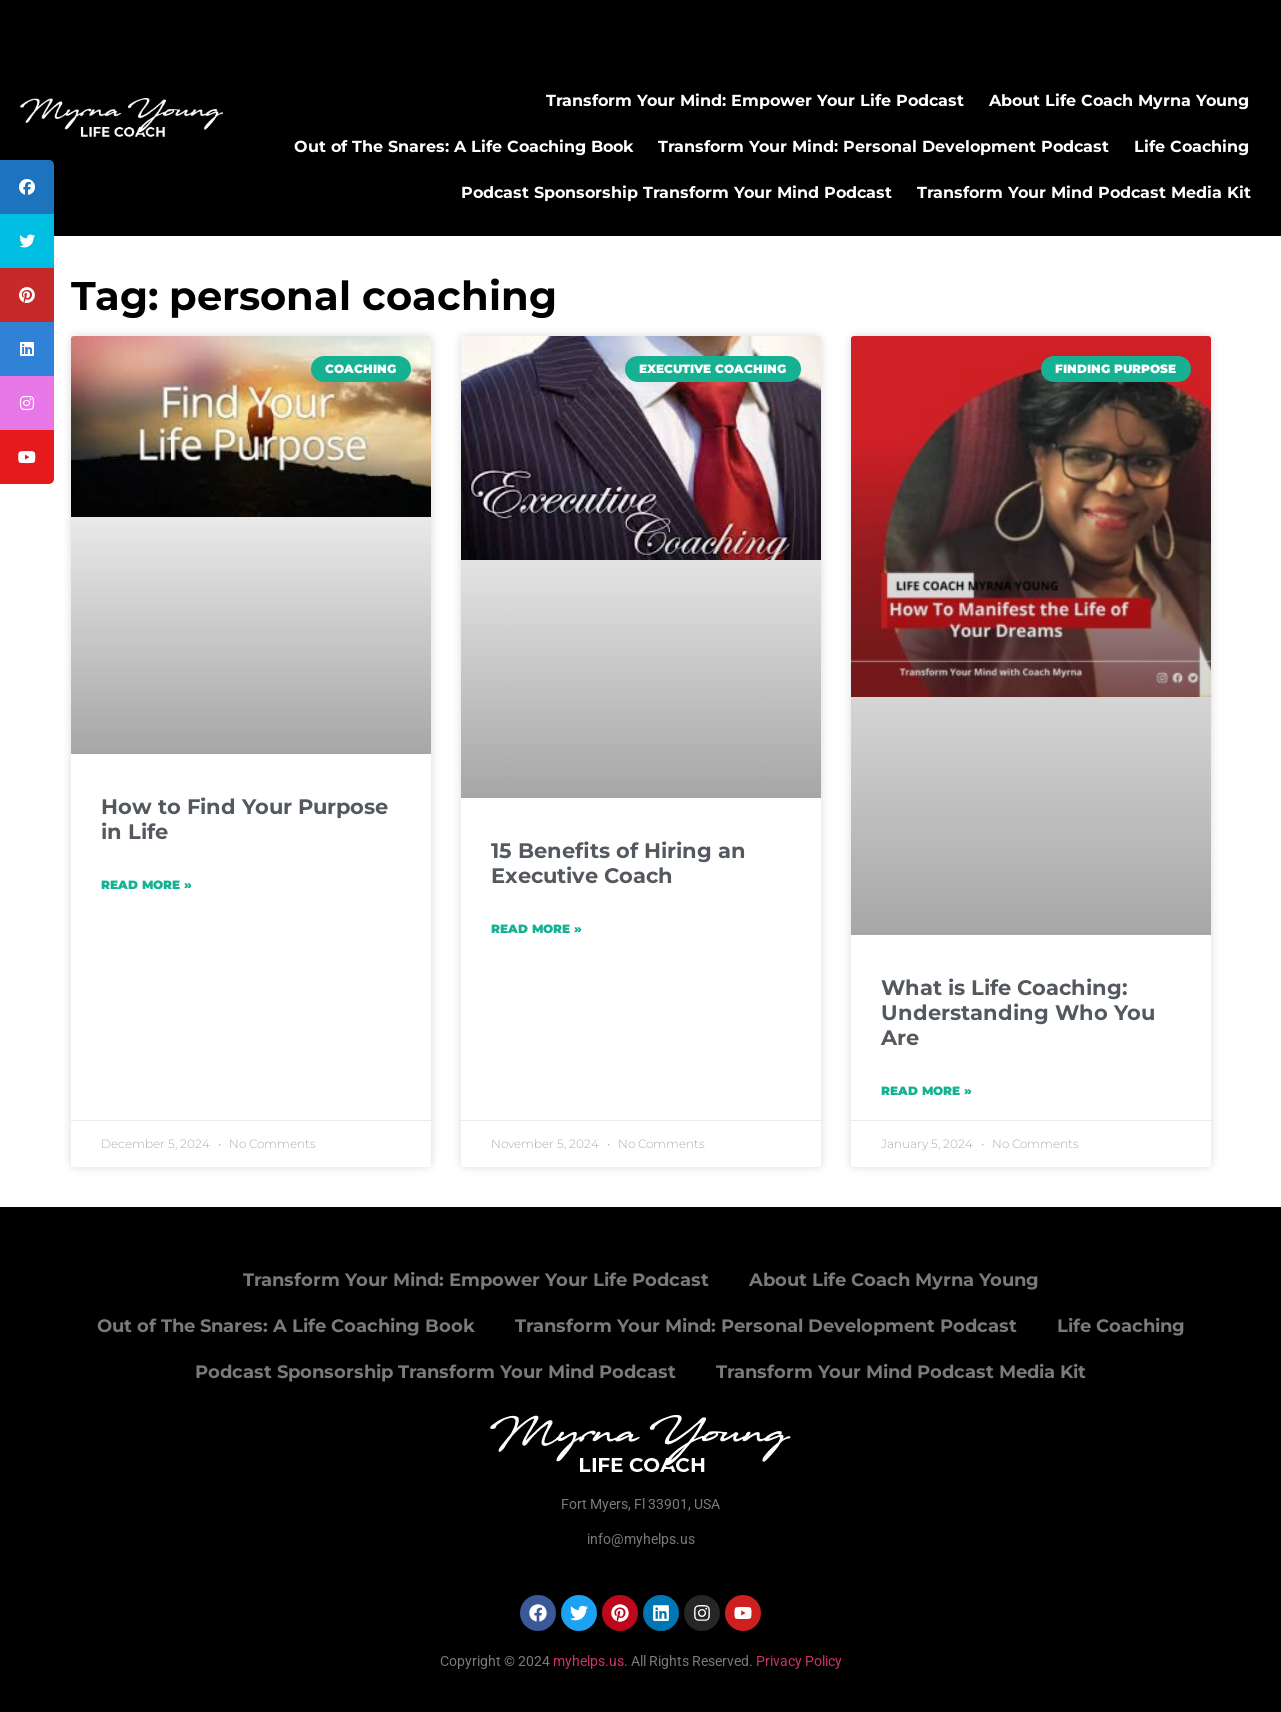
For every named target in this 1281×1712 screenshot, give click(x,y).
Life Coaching (1191, 146)
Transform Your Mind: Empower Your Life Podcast (755, 100)
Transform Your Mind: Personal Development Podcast (883, 146)
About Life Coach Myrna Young (1119, 100)
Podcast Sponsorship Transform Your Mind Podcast (676, 192)
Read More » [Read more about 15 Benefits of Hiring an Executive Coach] (536, 928)
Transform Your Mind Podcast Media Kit (1084, 192)
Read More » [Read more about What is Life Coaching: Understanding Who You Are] (926, 1090)
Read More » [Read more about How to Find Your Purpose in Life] (146, 884)
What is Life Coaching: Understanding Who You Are (1018, 1012)
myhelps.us (587, 1661)
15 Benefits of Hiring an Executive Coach (618, 863)
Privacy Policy (799, 1661)
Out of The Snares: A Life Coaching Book (463, 146)
